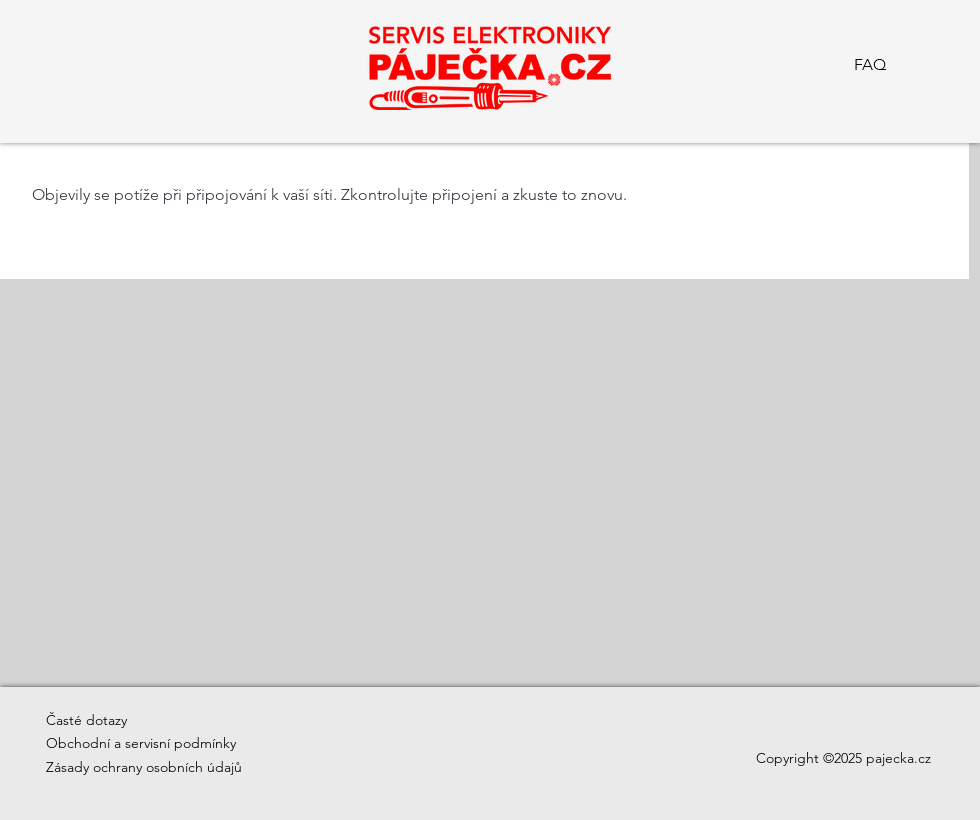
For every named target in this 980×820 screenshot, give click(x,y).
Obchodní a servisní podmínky (141, 743)
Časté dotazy (86, 720)
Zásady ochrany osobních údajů (144, 767)
